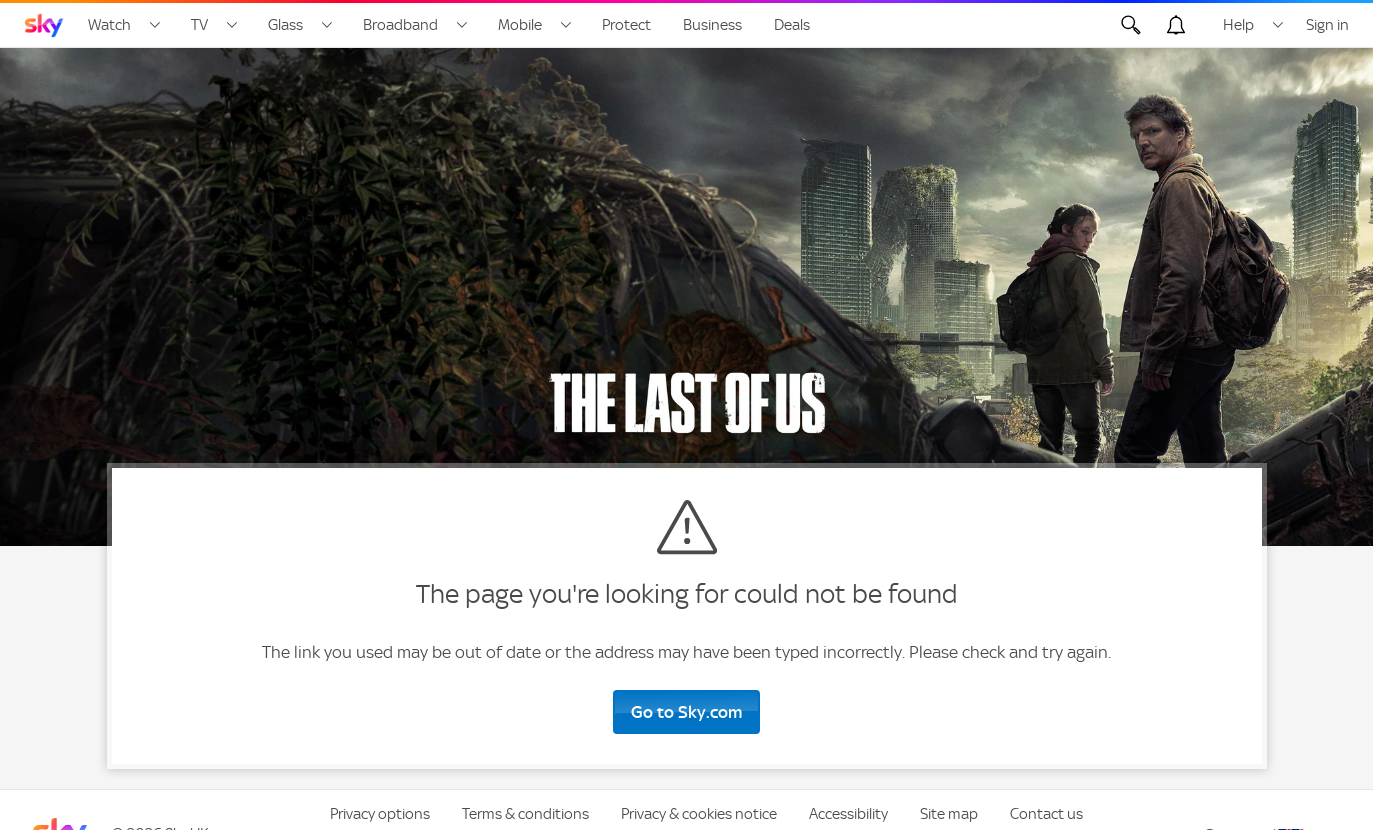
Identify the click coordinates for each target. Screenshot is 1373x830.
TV (199, 25)
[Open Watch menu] (155, 25)
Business (712, 25)
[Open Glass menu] (327, 25)
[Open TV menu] (232, 25)
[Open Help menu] (1278, 25)
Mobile (520, 25)
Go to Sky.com (686, 712)
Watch (109, 25)
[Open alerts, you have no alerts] (1176, 25)
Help (1238, 25)
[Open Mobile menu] (566, 25)
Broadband (400, 25)
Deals (792, 25)
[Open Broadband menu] (462, 25)
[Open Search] (1131, 25)
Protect (626, 25)
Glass (285, 25)
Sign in (1327, 25)
